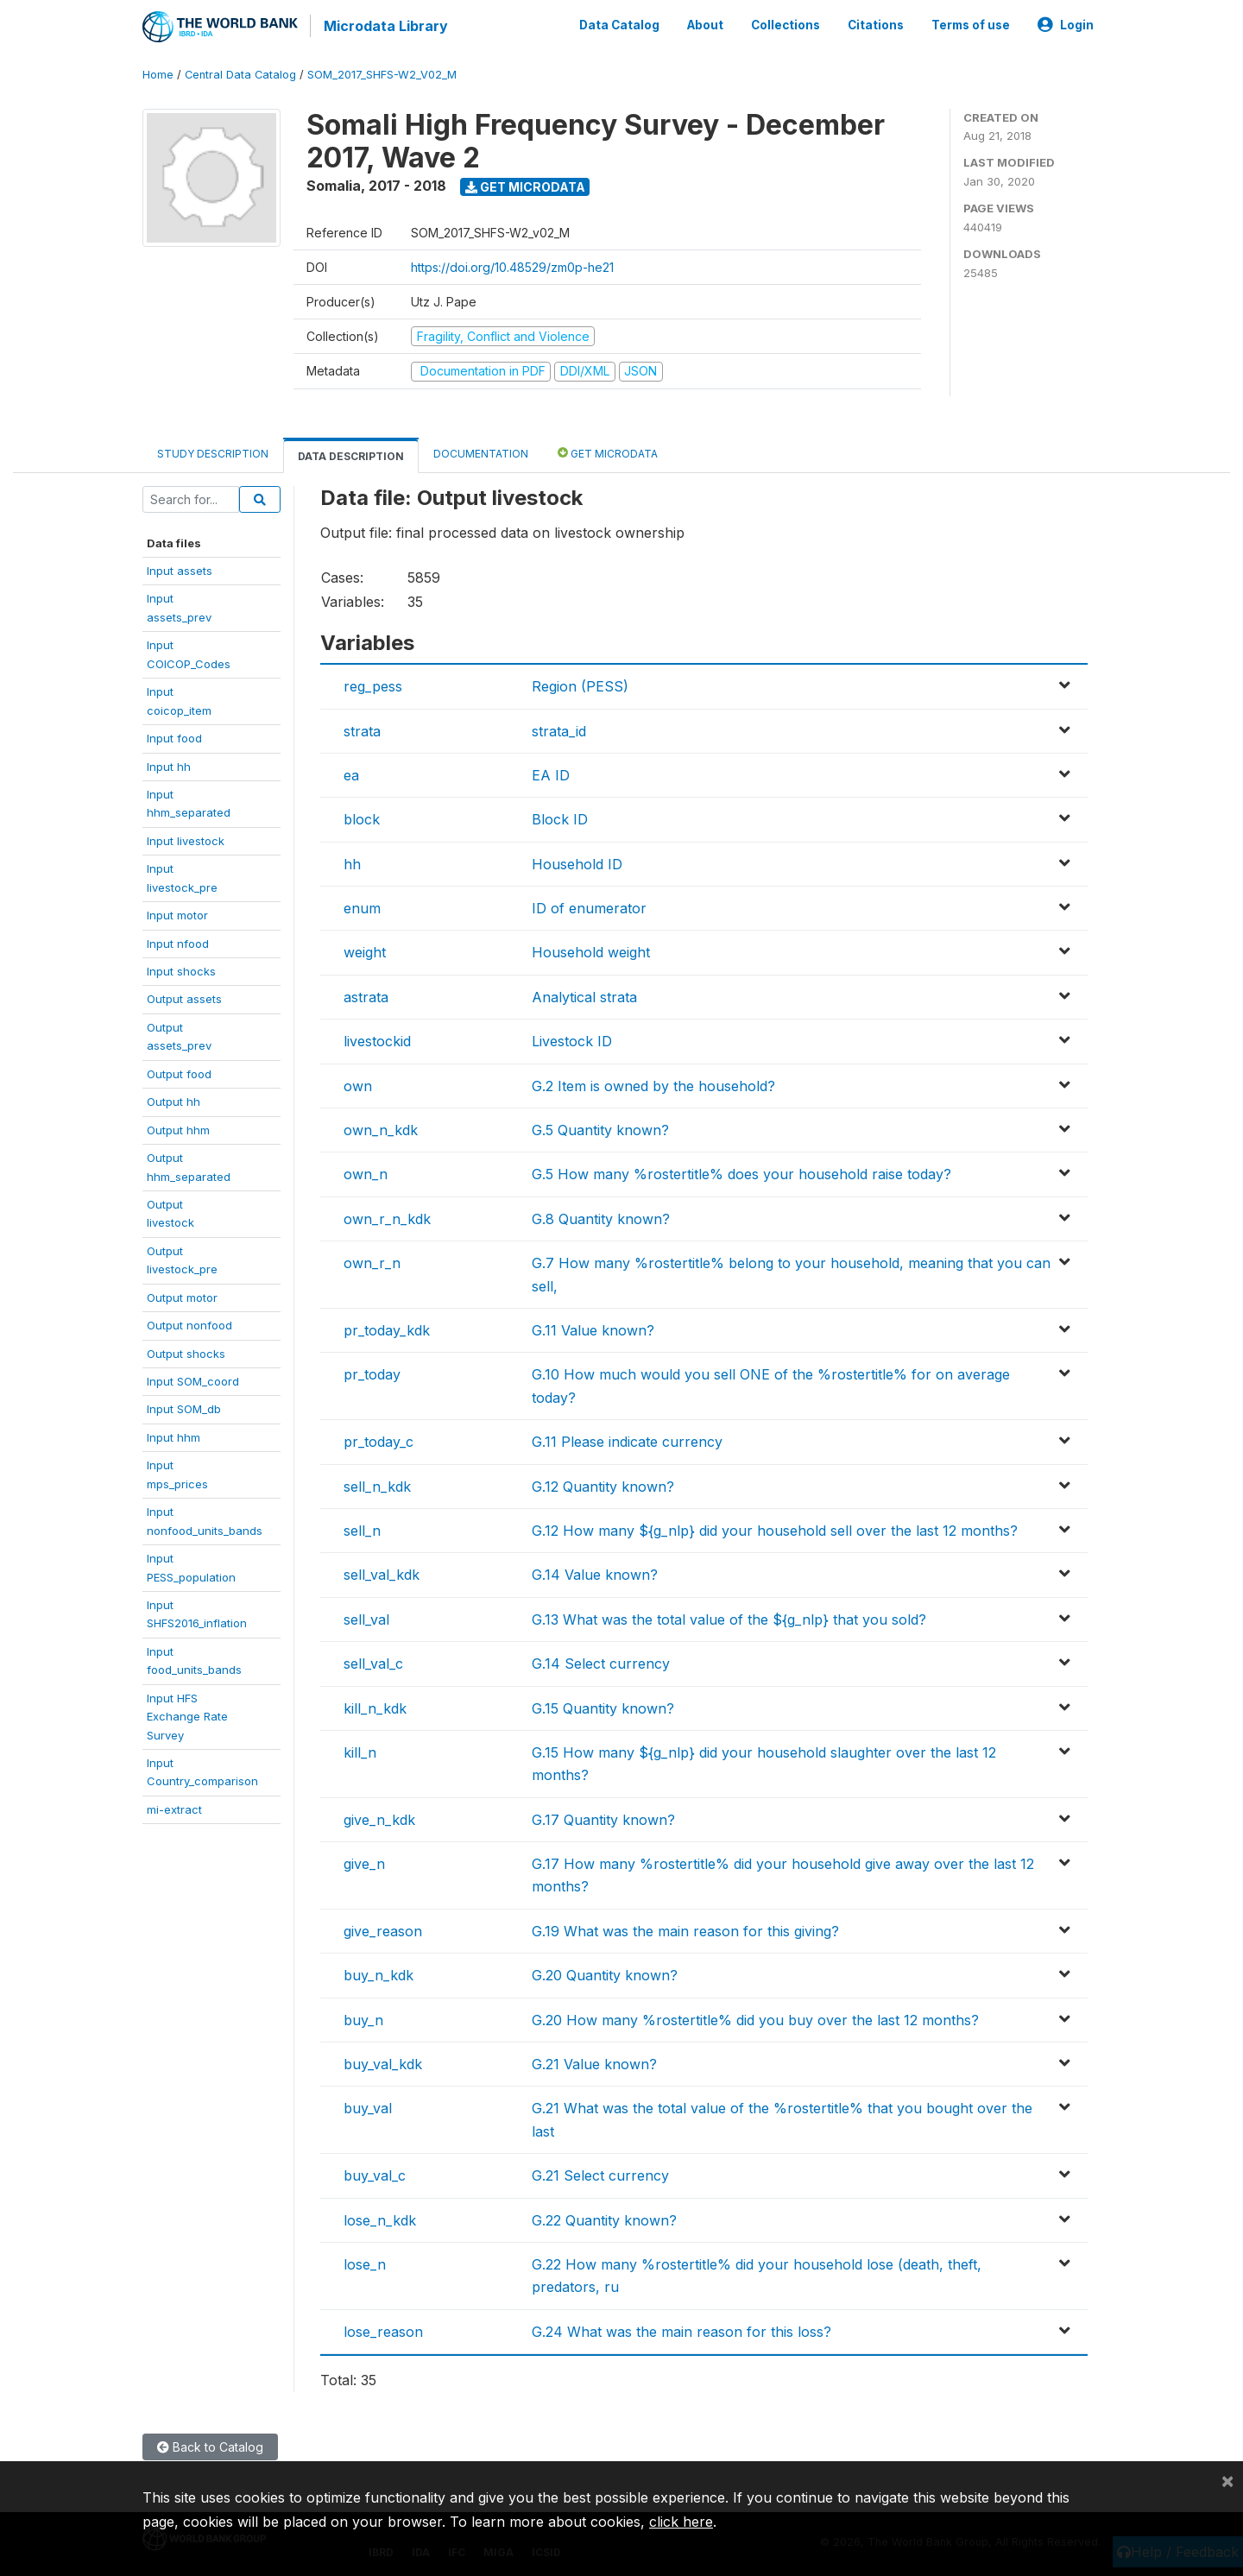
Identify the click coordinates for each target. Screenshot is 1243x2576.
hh (352, 861)
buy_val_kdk (383, 2062)
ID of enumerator (589, 906)
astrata (366, 994)
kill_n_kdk (375, 1705)
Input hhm (173, 1435)
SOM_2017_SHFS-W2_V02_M (382, 72)
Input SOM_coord (193, 1379)
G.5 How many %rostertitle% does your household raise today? (741, 1172)
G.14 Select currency (601, 1661)
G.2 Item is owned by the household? (653, 1083)
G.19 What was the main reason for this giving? (685, 1928)
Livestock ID (572, 1039)
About (705, 24)
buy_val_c (375, 2173)
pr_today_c (378, 1440)
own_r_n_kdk (387, 1216)
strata (362, 728)
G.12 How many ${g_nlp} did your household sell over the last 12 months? (775, 1528)
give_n (364, 1862)
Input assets (179, 569)
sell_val (366, 1617)
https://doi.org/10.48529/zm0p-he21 (512, 264)
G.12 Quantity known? (603, 1484)
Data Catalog (619, 24)
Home (158, 72)
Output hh (173, 1100)
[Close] (1227, 2480)
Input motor (177, 913)
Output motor (182, 1295)
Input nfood (178, 941)
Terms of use (970, 24)
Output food (179, 1071)
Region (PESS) (580, 684)
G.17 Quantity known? (603, 1817)
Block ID (560, 817)
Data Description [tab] (351, 453)
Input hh (169, 764)
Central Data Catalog (240, 72)
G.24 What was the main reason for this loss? (681, 2329)
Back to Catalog (210, 2444)
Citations (876, 24)
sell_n (362, 1528)
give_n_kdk (379, 1817)
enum (362, 906)
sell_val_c (373, 1661)
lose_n (365, 2262)
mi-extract (174, 1807)
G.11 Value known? (593, 1328)
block (362, 817)
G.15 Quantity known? (603, 1705)
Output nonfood (189, 1323)
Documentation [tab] (480, 451)
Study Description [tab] (212, 451)
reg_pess (373, 684)
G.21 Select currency (600, 2173)
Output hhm (178, 1127)
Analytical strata (584, 994)
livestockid (377, 1039)
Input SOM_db (184, 1407)
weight (365, 950)
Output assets (184, 997)
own (358, 1083)
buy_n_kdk (378, 1973)
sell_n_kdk (377, 1484)
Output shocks (186, 1351)
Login (1066, 24)
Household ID (577, 861)
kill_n (360, 1749)
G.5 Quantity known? (600, 1128)
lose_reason (383, 2329)
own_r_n (372, 1261)
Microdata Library (384, 26)
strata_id (559, 728)
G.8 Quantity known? (601, 1216)
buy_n (363, 2017)
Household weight (591, 950)
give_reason (383, 1928)
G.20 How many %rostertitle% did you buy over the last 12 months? (755, 2017)
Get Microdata (525, 184)
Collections (785, 24)
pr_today (372, 1372)
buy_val (368, 2106)
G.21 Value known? (594, 2062)
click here (681, 2521)
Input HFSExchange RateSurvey (187, 1714)
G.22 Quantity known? (604, 2217)
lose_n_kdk (380, 2217)
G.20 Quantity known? (605, 1973)
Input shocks (181, 969)
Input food (174, 736)
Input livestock (185, 838)
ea (351, 773)
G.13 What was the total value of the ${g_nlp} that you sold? (729, 1617)
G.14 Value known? (595, 1573)
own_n (366, 1172)
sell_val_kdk (382, 1573)
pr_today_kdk (387, 1328)
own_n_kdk (381, 1128)
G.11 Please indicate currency (627, 1440)
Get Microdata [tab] (608, 450)
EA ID (551, 773)
